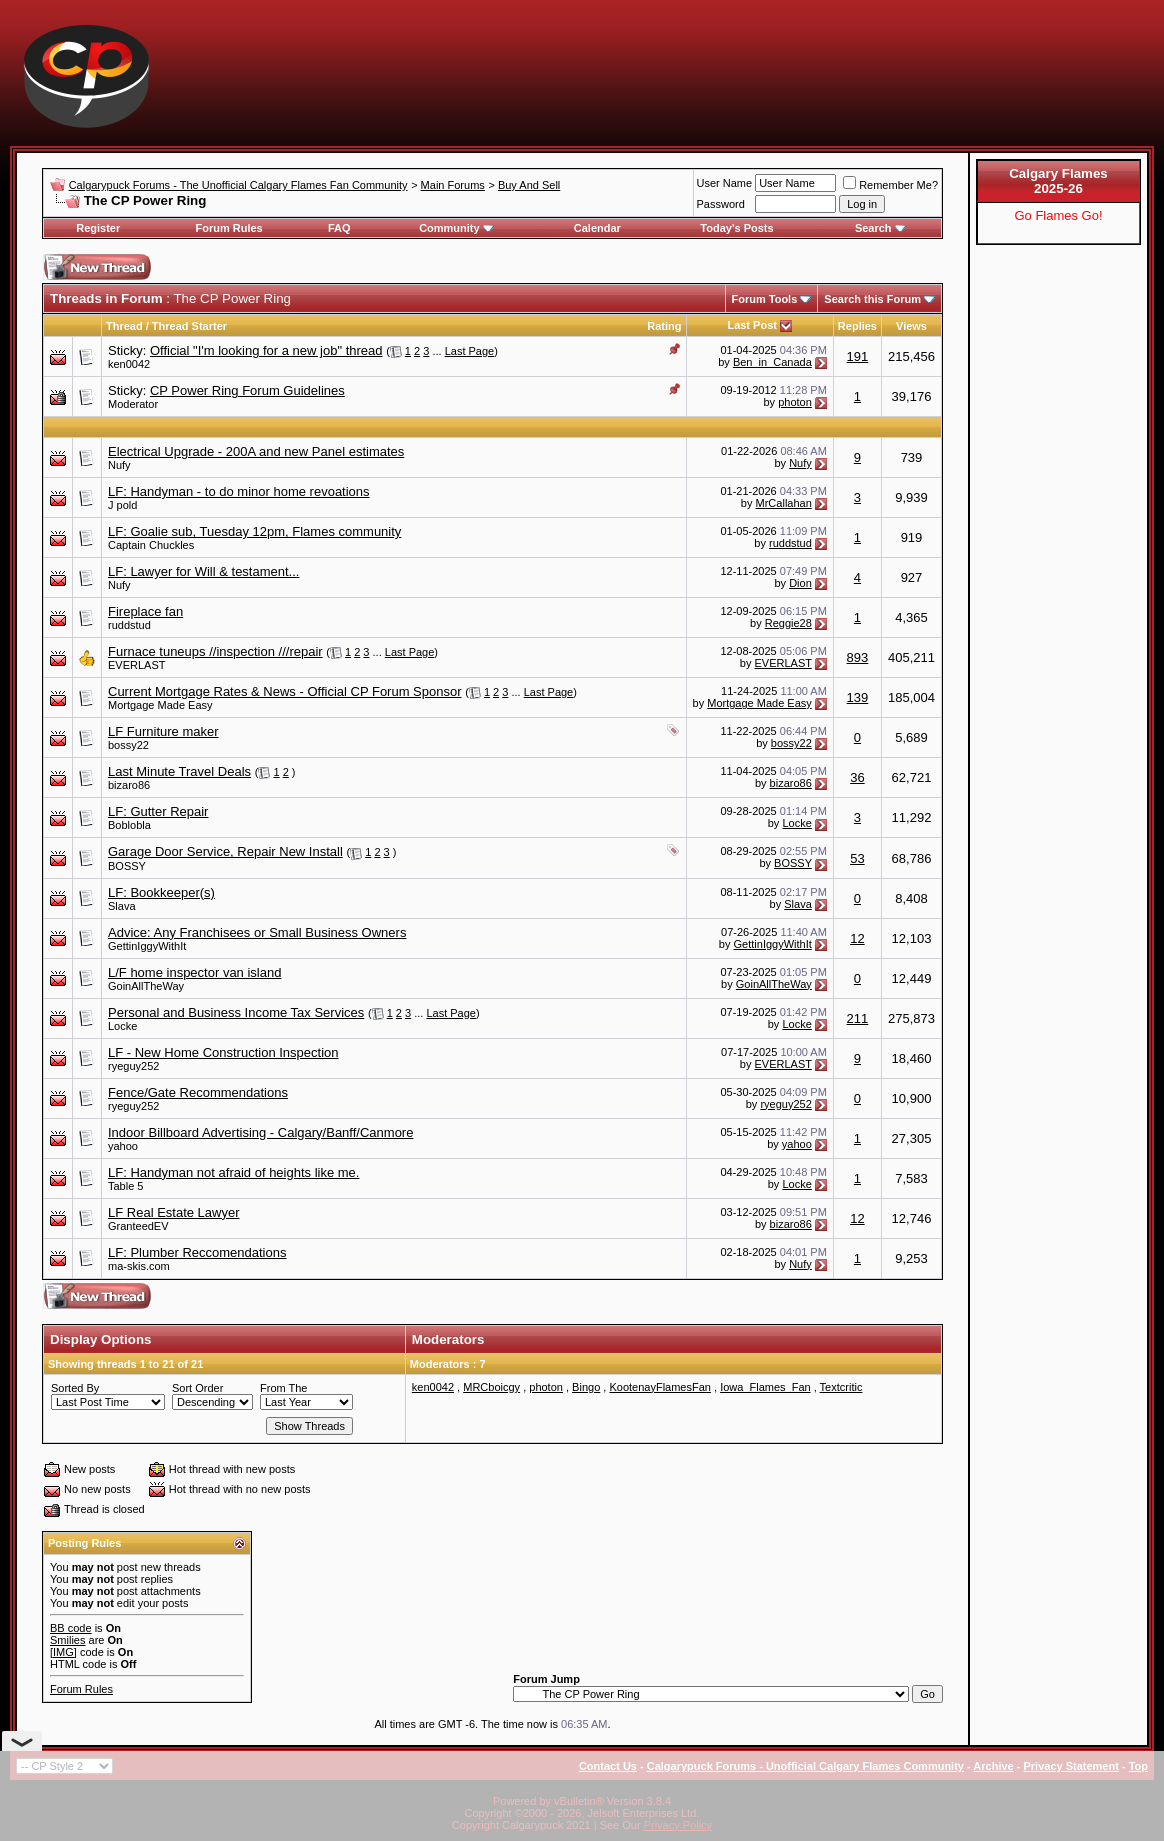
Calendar (597, 228)
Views (911, 326)
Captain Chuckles (151, 545)
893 (858, 657)
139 (858, 697)
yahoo (123, 1146)
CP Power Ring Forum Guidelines (247, 390)
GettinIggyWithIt (147, 946)
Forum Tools (765, 299)
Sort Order (197, 1388)
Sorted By (75, 1388)
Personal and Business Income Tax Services (236, 1012)
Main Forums (453, 185)
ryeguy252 (133, 1066)
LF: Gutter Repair (158, 811)
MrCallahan (784, 503)
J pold (122, 505)
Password (721, 204)
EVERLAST (136, 665)
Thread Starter (189, 326)
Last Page (470, 351)
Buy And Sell (529, 185)
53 (857, 858)
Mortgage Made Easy (160, 705)
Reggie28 (788, 623)
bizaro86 (129, 785)
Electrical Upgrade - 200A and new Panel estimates (256, 451)
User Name (725, 183)
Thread (124, 326)
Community (456, 228)
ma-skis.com (139, 1266)
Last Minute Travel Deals (179, 771)
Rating (664, 326)
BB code (71, 1628)
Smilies (67, 1640)
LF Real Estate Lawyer (174, 1212)
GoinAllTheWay (146, 986)
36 (857, 777)
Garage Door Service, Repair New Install (225, 851)
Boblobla (129, 825)
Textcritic (841, 1387)
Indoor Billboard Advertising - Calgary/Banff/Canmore (260, 1132)
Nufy (119, 465)
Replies (857, 326)
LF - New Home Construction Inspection (223, 1052)
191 (858, 356)
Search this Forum (872, 299)
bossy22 (128, 745)
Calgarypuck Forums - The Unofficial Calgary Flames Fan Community (238, 185)
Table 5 (125, 1186)
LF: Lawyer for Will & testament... (203, 571)
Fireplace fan (145, 611)
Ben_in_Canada (772, 362)
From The (283, 1388)
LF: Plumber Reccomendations (197, 1252)
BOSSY (127, 866)
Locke (796, 823)
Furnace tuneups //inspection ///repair (215, 651)
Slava (122, 906)
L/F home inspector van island (194, 972)
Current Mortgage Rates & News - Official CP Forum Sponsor (285, 691)
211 (858, 1018)
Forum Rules (228, 228)
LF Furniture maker (163, 731)
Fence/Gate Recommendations (198, 1092)
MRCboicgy (491, 1387)
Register (98, 228)
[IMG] (63, 1652)
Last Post (752, 325)
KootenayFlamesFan (660, 1387)
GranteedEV (138, 1226)
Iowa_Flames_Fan (765, 1387)
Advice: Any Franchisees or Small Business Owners (257, 932)
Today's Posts (736, 228)
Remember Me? (890, 185)
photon (795, 402)
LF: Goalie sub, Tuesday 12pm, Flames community (254, 531)
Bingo (586, 1387)
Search (880, 228)
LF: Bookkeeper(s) (161, 892)
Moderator (133, 404)
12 (857, 938)
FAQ (339, 228)
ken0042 (129, 364)
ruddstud (790, 543)
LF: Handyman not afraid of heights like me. (233, 1172)
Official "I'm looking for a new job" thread (266, 350)
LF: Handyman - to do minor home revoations (239, 491)
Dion (800, 583)
